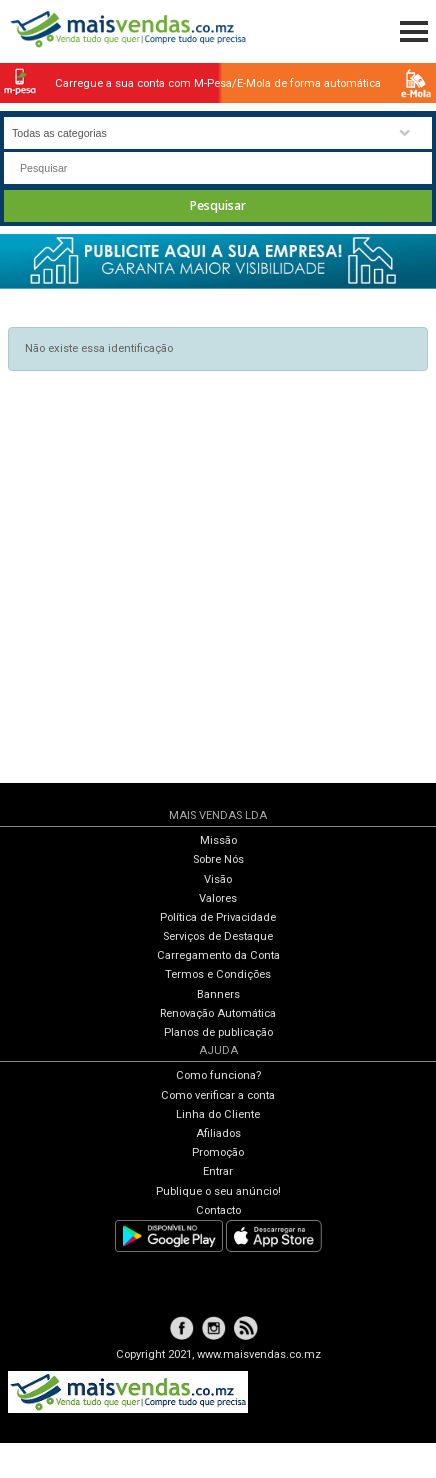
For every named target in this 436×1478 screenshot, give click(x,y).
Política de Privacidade (218, 917)
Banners (218, 994)
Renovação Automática (218, 1013)
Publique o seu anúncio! (218, 1191)
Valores (218, 898)
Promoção (218, 1152)
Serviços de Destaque (218, 936)
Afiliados (218, 1133)
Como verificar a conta (218, 1095)
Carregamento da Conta (218, 955)
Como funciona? (218, 1075)
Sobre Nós (218, 859)
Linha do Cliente (218, 1114)
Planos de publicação (218, 1032)
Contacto (218, 1210)
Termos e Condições (218, 974)
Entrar (218, 1171)
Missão (218, 840)
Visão (218, 879)
